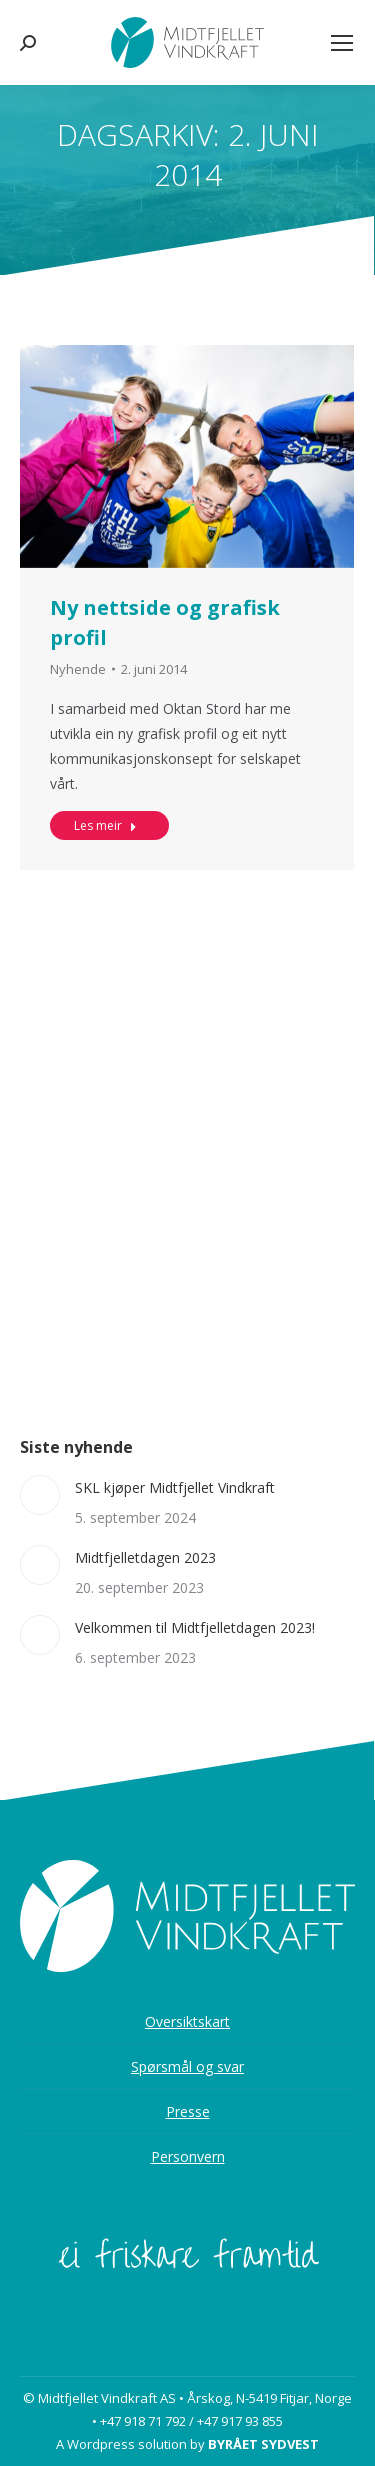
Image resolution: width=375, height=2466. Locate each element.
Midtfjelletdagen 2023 (145, 1557)
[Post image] (40, 1495)
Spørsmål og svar (187, 2066)
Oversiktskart (187, 2021)
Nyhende (78, 687)
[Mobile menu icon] (342, 43)
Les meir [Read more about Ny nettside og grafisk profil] (105, 843)
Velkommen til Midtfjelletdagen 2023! (195, 1627)
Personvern (188, 2156)
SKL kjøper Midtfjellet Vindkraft (175, 1487)
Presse (188, 2111)
